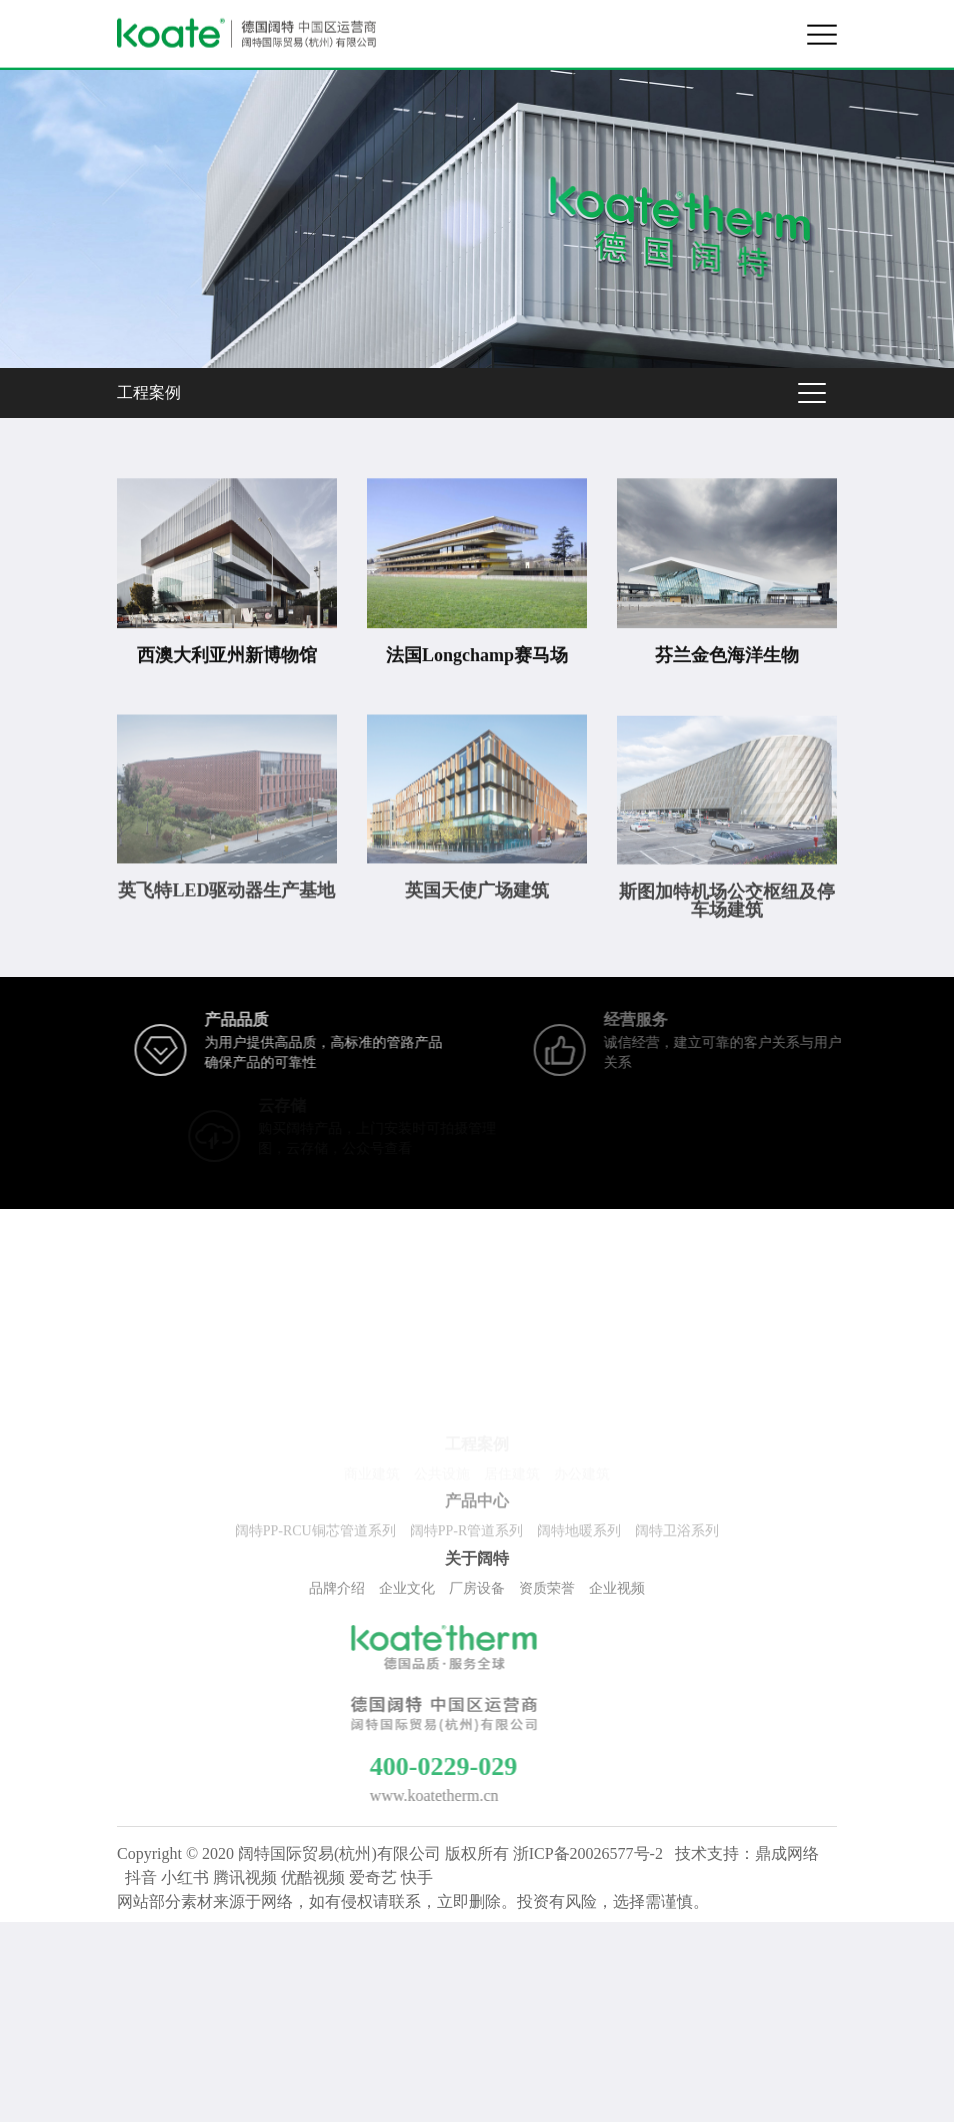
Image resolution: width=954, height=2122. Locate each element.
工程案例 (149, 392)
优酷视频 (313, 1877)
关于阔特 (477, 1561)
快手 (417, 1877)
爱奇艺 (373, 1877)
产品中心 (477, 1504)
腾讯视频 (245, 1877)
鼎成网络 (787, 1853)
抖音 (141, 1877)
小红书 (185, 1877)
